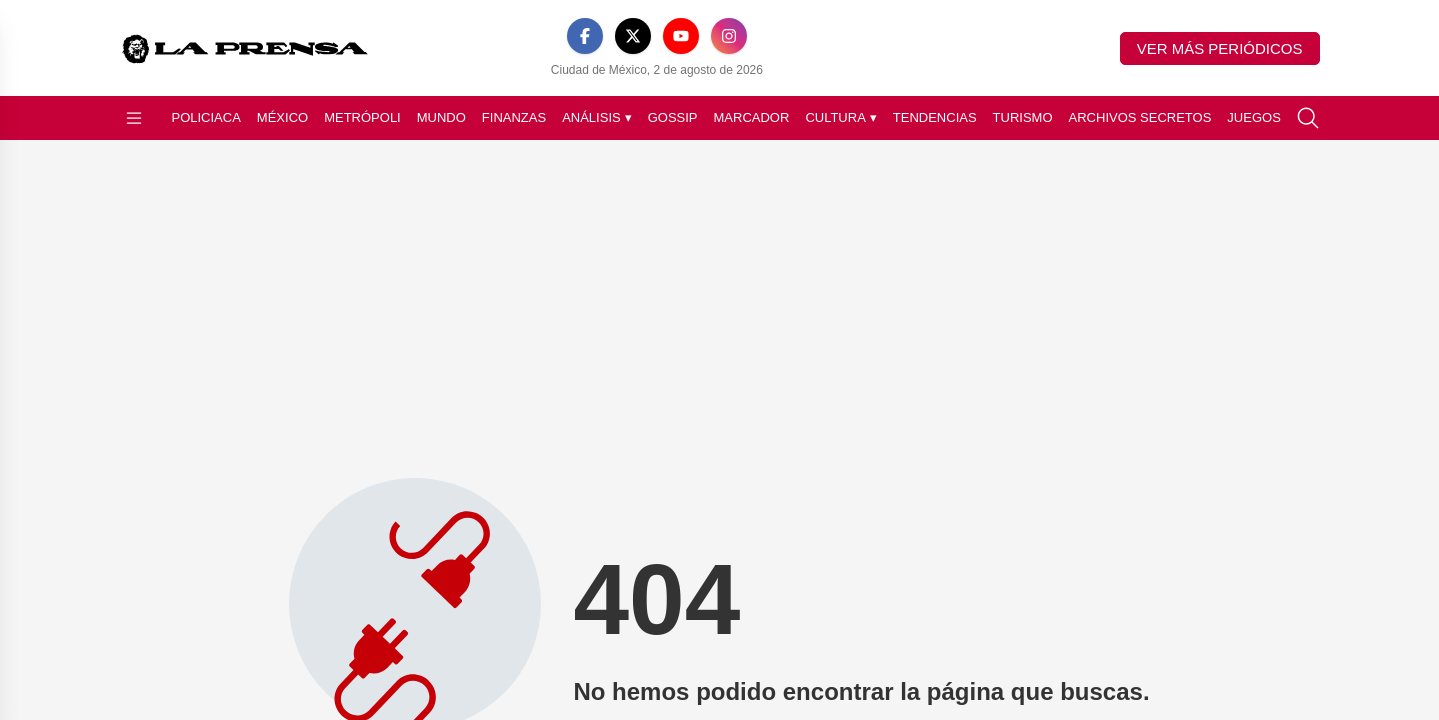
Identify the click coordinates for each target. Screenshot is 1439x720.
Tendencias (935, 117)
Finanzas (514, 117)
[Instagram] (729, 36)
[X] (633, 36)
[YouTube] (681, 36)
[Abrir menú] (134, 118)
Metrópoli (362, 117)
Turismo (1023, 117)
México (282, 117)
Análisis (597, 118)
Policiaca (206, 117)
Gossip (673, 117)
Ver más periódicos (1220, 48)
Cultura (840, 118)
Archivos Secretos (1140, 117)
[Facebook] (585, 36)
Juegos (1253, 117)
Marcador (752, 117)
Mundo (441, 117)
